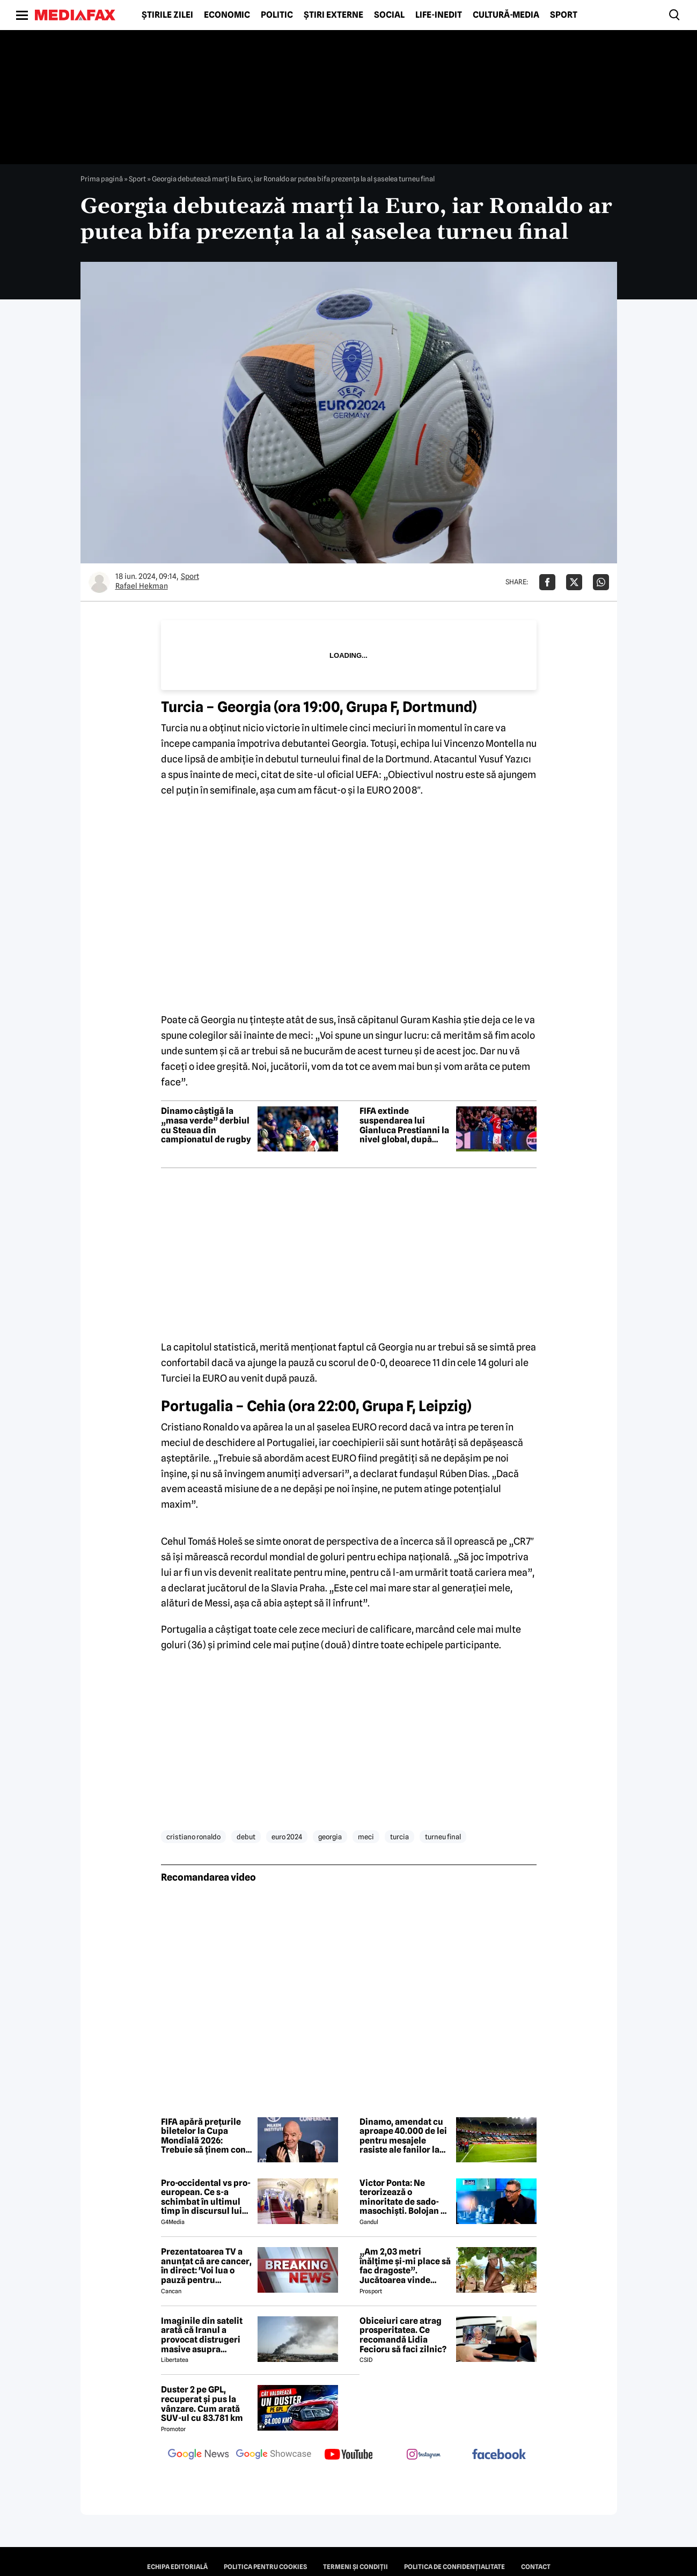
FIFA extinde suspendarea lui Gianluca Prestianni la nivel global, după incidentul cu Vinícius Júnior (404, 1125)
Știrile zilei (167, 15)
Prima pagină (101, 178)
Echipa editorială (177, 2567)
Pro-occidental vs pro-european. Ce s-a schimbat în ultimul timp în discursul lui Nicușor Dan (206, 2197)
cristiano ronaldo (193, 1836)
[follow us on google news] (198, 2455)
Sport (563, 15)
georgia (330, 1836)
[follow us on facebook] (499, 2455)
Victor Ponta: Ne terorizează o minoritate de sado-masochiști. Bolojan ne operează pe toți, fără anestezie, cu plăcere (405, 2197)
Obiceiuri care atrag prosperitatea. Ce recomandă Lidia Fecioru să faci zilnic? (402, 2335)
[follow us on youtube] (348, 2455)
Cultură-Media (506, 15)
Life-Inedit (438, 15)
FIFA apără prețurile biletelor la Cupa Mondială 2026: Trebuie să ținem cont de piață (205, 2136)
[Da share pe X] (574, 582)
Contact (536, 2567)
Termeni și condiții (355, 2567)
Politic (277, 15)
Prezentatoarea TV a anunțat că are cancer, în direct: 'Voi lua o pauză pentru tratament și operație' (206, 2266)
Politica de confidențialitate (454, 2567)
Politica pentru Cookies (265, 2567)
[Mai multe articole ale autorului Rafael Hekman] (99, 582)
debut (246, 1836)
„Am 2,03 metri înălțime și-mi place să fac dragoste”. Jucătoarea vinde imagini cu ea (405, 2266)
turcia (399, 1836)
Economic (227, 15)
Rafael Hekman (141, 586)
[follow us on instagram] (423, 2455)
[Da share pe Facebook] (547, 582)
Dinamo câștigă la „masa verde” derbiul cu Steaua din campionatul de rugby (206, 1125)
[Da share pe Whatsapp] (601, 582)
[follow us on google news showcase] (273, 2455)
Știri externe (333, 15)
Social (389, 15)
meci (366, 1836)
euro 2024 (287, 1836)
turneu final (443, 1836)
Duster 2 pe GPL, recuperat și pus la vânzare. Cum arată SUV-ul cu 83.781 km (202, 2404)
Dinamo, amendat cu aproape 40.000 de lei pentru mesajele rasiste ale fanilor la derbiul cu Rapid (403, 2136)
